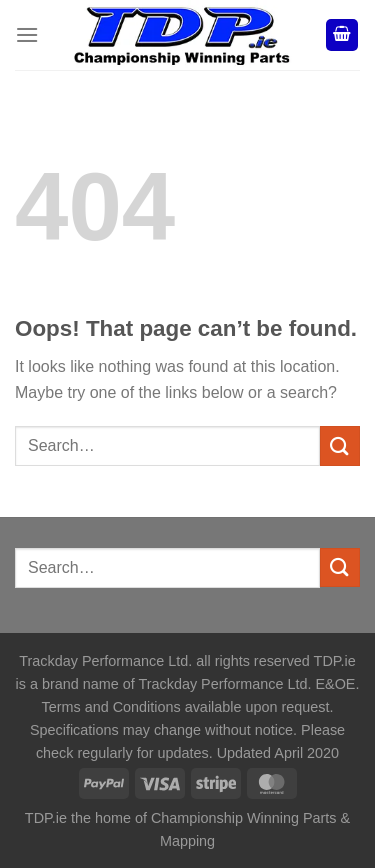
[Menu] (27, 34)
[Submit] (340, 445)
